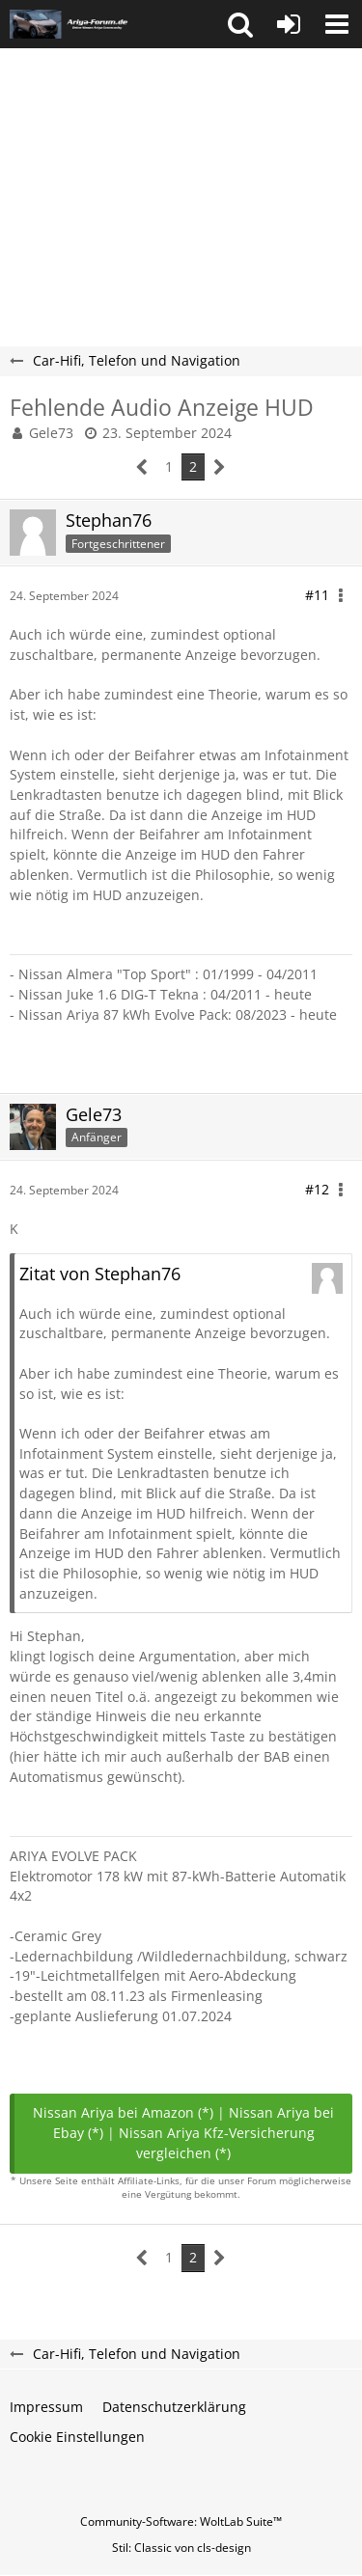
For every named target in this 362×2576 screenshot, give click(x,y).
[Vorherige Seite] (142, 467)
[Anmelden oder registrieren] (288, 24)
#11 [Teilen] (317, 595)
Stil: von (181, 2547)
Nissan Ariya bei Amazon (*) (123, 2112)
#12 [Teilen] (317, 1189)
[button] (240, 24)
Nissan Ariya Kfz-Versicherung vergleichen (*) (217, 2143)
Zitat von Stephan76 (100, 1273)
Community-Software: (181, 2521)
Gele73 (51, 433)
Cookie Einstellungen (77, 2436)
